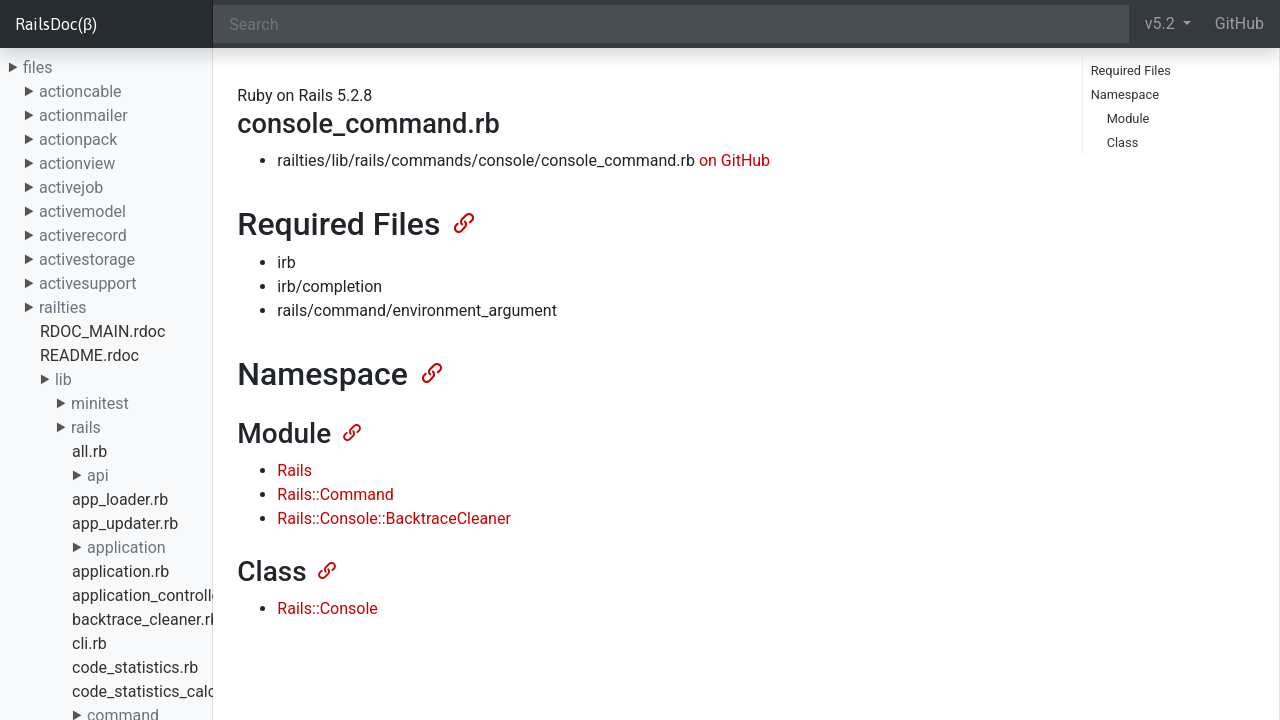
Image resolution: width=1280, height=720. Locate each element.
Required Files (1131, 70)
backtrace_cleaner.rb (145, 619)
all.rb (89, 451)
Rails (294, 470)
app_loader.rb (120, 499)
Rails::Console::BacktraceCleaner (394, 518)
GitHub (1239, 23)
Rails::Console (327, 608)
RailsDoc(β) (56, 24)
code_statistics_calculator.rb (173, 691)
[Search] (670, 24)
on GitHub (734, 160)
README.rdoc (89, 355)
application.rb (120, 571)
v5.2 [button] (1162, 23)
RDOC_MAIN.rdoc (102, 331)
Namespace (1125, 94)
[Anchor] (462, 221)
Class (1123, 142)
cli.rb (89, 643)
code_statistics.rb (135, 667)
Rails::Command (335, 494)
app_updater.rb (125, 523)
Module (1128, 118)
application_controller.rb (157, 595)
